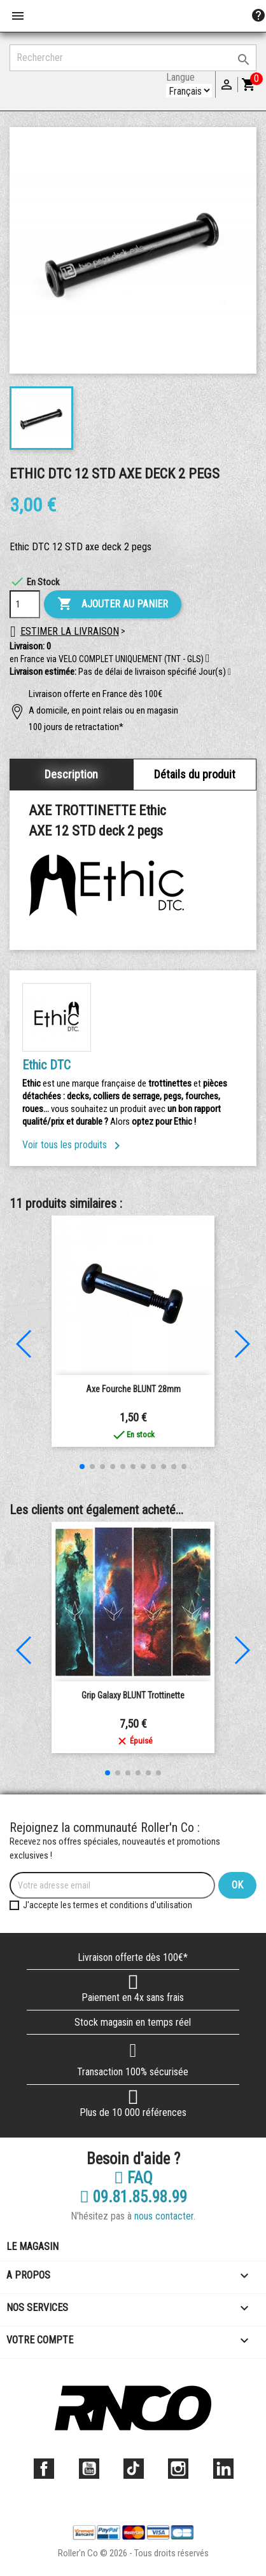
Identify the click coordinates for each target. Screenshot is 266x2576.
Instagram (178, 2468)
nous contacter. (164, 2216)
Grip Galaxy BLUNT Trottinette (133, 1695)
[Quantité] (25, 604)
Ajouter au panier (112, 604)
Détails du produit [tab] (194, 774)
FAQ (133, 2178)
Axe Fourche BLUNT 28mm (133, 1389)
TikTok (133, 2468)
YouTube (89, 2468)
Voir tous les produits (73, 1145)
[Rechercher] (133, 57)
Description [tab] (71, 774)
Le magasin (32, 2246)
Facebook (44, 2468)
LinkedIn (223, 2468)
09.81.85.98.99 (133, 2197)
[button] (229, 672)
